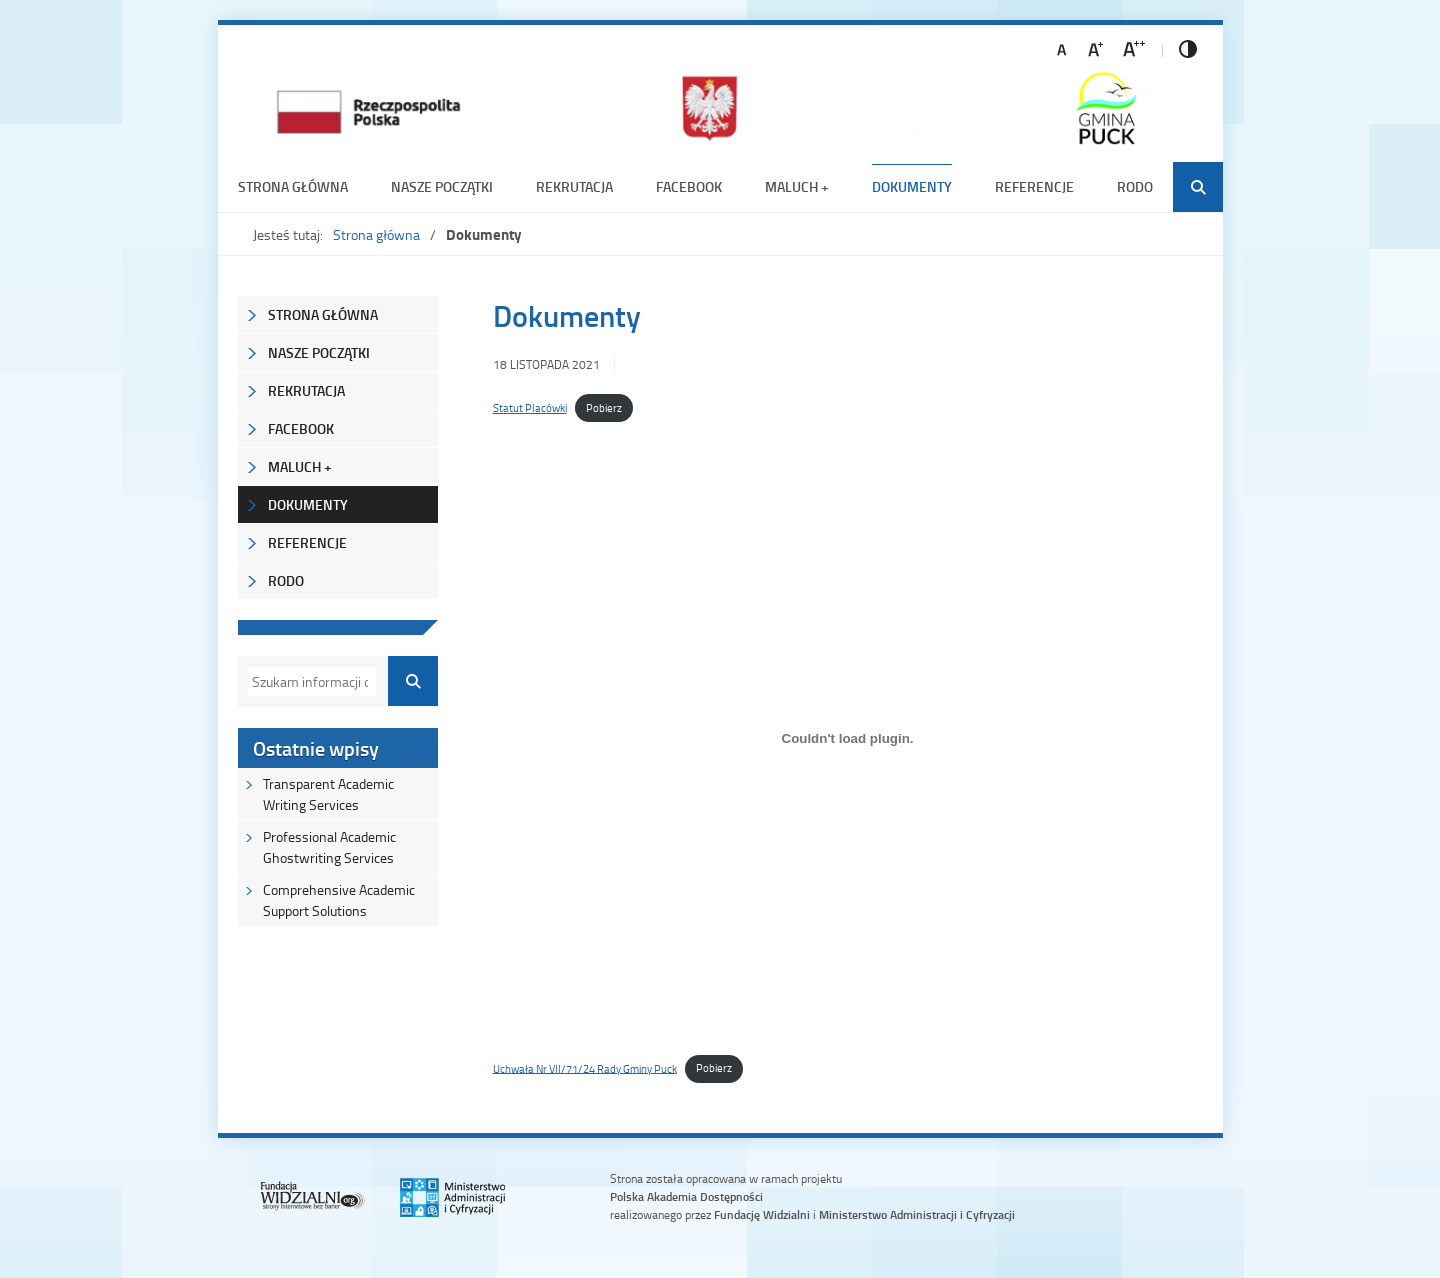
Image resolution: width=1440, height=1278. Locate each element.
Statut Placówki (530, 407)
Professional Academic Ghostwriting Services (329, 847)
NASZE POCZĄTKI (442, 186)
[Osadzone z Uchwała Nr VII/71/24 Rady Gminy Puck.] (848, 739)
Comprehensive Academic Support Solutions (339, 900)
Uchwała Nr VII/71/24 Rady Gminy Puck (585, 1067)
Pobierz (604, 407)
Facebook (689, 186)
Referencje (1034, 186)
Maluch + (797, 186)
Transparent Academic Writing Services (328, 794)
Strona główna (293, 186)
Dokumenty (912, 186)
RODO (1135, 186)
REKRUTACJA (574, 186)
